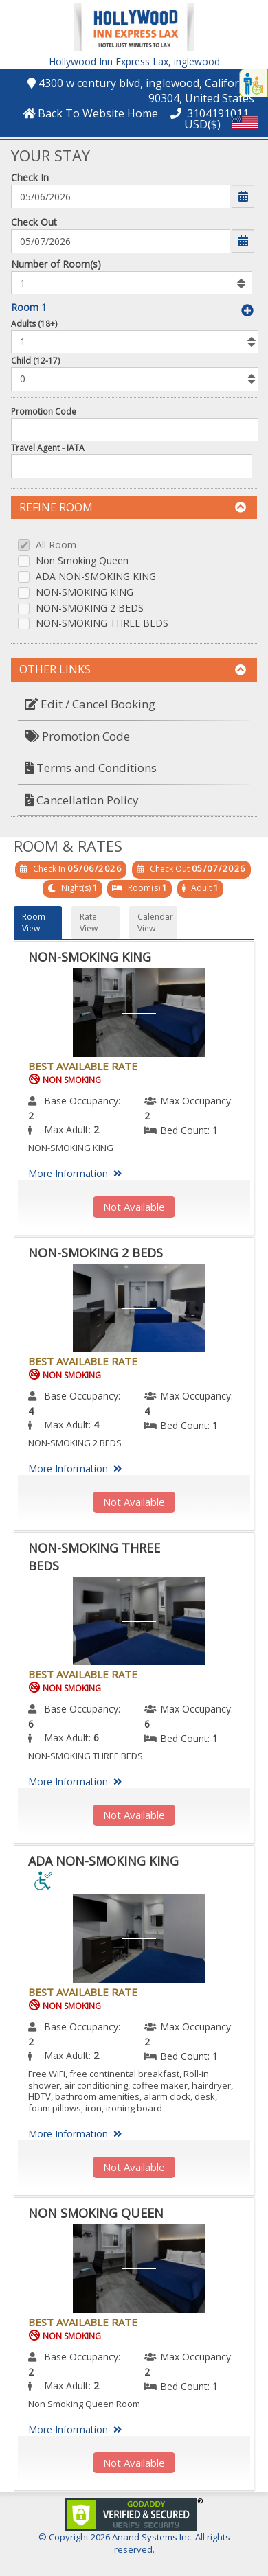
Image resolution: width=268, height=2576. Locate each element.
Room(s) (144, 888)
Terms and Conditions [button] (91, 768)
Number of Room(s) (56, 263)
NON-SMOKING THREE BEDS (102, 623)
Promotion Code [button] (77, 736)
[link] (134, 2513)
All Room (56, 545)
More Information (77, 1173)
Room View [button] (33, 922)
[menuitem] (134, 704)
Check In (30, 177)
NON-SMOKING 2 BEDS (90, 608)
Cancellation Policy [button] (82, 800)
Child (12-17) (35, 361)
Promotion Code (43, 411)
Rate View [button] (89, 922)
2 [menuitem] (31, 1115)
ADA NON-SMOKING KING (96, 577)
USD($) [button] (202, 124)
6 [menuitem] (31, 1723)
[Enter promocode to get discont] (137, 429)
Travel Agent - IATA (48, 448)
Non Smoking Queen (82, 561)
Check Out (34, 222)
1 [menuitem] (215, 1130)
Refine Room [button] (132, 507)
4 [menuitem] (31, 1410)
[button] (134, 26)
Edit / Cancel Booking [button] (90, 704)
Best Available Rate (82, 1065)
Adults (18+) (34, 323)
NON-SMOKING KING (84, 593)
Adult (201, 888)
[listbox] (131, 282)
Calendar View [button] (155, 922)
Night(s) (76, 888)
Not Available (134, 1207)
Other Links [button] (132, 669)
